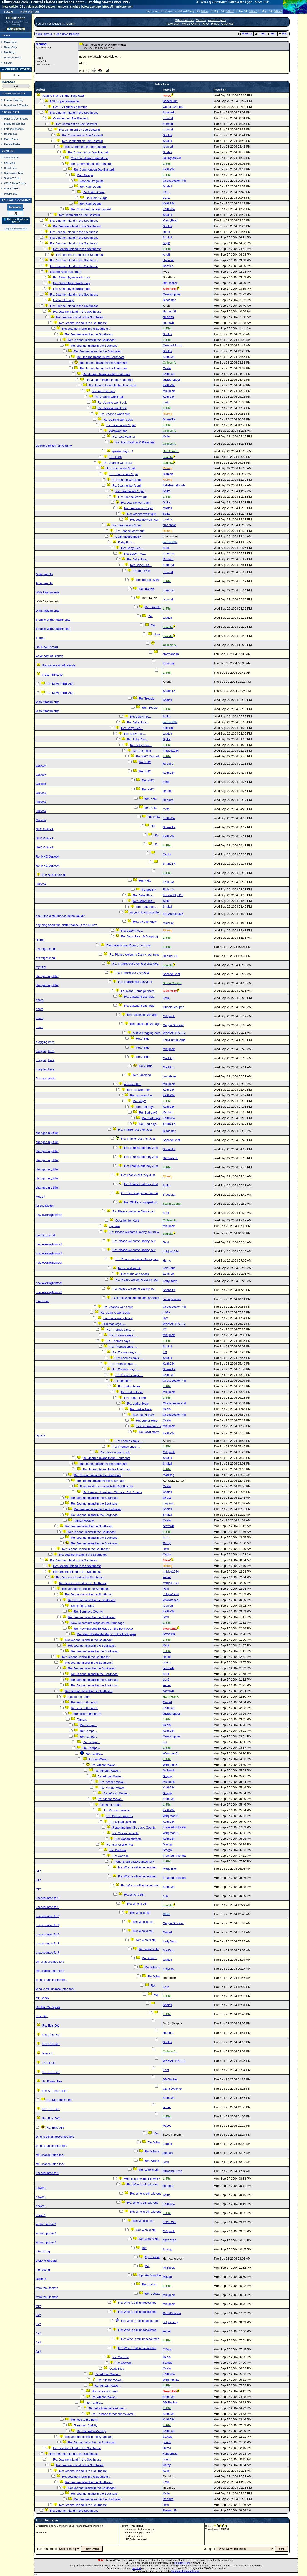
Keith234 (169, 169)
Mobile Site (10, 193)
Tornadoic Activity (85, 2425)
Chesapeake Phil (174, 180)
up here (114, 1226)
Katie (166, 436)
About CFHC (11, 188)
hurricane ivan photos (117, 1318)
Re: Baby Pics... (132, 548)
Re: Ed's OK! (51, 2025)
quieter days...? (122, 451)
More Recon (11, 139)
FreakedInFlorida (174, 1827)
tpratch (167, 508)
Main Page (10, 41)
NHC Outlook (142, 750)
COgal (167, 2349)
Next (271, 33)
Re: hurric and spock (135, 1274)
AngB (166, 243)
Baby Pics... (126, 542)
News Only (10, 47)
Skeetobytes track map (65, 271)
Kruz (166, 1987)
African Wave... (98, 1759)
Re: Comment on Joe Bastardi (76, 124)
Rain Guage (85, 175)
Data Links (10, 167)
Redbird (168, 559)
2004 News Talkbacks (67, 34)
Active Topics (217, 20)
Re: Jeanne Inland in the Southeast (74, 112)
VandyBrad (170, 220)
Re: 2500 (115, 457)
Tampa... (82, 1719)
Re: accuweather (138, 1089)
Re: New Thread (47, 647)
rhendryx (169, 553)
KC (165, 1329)
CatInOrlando (172, 2313)
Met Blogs (10, 52)
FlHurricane (16, 18)
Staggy (167, 1776)
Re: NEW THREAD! (59, 683)
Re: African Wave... (105, 1765)
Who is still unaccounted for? (134, 1861)
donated (136, 2568)
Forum (8, 99)
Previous (245, 33)
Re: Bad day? (145, 1107)
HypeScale (8, 81)
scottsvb (168, 322)
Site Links (9, 162)
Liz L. (166, 192)
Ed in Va (168, 663)
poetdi (167, 1662)
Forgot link (149, 889)
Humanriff (169, 311)
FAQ (206, 23)
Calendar (227, 23)
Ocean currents (111, 1804)
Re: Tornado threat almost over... (114, 2414)
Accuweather (118, 431)
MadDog (168, 1058)
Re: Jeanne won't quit (109, 397)
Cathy (167, 1543)
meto (166, 402)
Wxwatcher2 (171, 1600)
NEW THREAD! (52, 674)
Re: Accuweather (123, 436)
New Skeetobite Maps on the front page (97, 1623)
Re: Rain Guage (91, 186)
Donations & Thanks (16, 105)
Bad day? (139, 1101)
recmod (41, 44)
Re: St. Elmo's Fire (55, 2090)
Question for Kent (127, 1220)
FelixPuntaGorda (174, 485)
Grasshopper (171, 294)
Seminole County (82, 1606)
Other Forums (184, 20)
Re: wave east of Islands (58, 665)
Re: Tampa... (88, 1725)
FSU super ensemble (64, 101)
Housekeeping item (105, 2391)
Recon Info (10, 133)
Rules (215, 23)
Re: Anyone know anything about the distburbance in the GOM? (96, 923)
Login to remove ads (16, 228)
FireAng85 (170, 2510)
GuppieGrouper (173, 106)
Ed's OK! (42, 2016)
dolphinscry (170, 2322)
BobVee (168, 266)
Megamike (170, 1868)
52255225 (169, 2222)
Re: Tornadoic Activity (91, 2431)
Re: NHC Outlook (147, 756)
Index (260, 33)
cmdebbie (169, 525)
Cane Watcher (172, 2088)
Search (8, 62)
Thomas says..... (114, 1324)
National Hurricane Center (185, 2571)
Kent (166, 1212)
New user (173, 23)
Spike (166, 491)
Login (8, 11)
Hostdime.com (182, 2562)
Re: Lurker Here (129, 1386)
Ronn (166, 231)
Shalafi (167, 135)
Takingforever (172, 158)
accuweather (132, 1084)
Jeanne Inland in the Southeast (63, 95)
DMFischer (170, 283)
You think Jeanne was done (89, 158)
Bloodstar (169, 300)
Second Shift (171, 974)
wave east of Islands (49, 656)
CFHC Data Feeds (15, 183)
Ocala (167, 368)
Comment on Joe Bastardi (70, 118)
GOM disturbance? (128, 536)
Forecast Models (14, 128)
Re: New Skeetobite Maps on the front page (103, 1628)
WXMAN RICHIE (174, 1032)
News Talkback (44, 34)
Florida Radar (12, 144)
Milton (204, 11)
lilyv (165, 1318)
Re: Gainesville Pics (119, 1844)
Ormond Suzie (172, 345)
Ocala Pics (116, 2368)
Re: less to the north (84, 1702)
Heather (168, 2032)
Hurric (167, 1260)
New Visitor (29, 11)
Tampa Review (84, 1520)
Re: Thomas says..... (120, 1329)
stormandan (171, 654)
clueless (168, 317)
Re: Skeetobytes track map (71, 277)
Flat (282, 33)
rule (165, 1896)
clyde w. (168, 260)
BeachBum (170, 101)
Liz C (166, 1679)
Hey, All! (47, 2053)
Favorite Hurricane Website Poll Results (106, 1486)
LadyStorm (170, 1281)
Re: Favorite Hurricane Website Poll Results (112, 1492)
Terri (166, 1242)
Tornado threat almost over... (108, 2408)
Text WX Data (12, 178)
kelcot (167, 1577)
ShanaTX (169, 419)
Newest (17, 99)
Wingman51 (171, 1753)
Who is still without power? (142, 2178)
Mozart (167, 1702)
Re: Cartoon (117, 1850)
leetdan (168, 2153)
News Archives (12, 57)
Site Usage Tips (13, 172)
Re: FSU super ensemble (70, 107)
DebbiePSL (170, 956)
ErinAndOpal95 (173, 895)
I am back (48, 2062)
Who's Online (191, 23)
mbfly (166, 1312)
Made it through (63, 300)
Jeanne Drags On (91, 181)
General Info (11, 157)
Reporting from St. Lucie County (134, 1827)
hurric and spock (129, 1268)
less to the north (79, 1696)
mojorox (168, 728)
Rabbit (167, 791)
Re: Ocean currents (116, 1810)
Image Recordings (14, 123)
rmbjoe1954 (171, 750)
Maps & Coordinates (16, 118)
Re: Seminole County (88, 1611)
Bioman (168, 474)
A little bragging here (147, 1033)
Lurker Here (123, 1380)
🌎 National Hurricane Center (15, 220)
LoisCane (169, 1268)
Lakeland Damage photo (137, 991)
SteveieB (169, 112)
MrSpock (169, 391)
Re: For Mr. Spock (48, 2007)
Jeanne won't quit (103, 391)
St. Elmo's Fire (52, 2081)
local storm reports (148, 1426)
